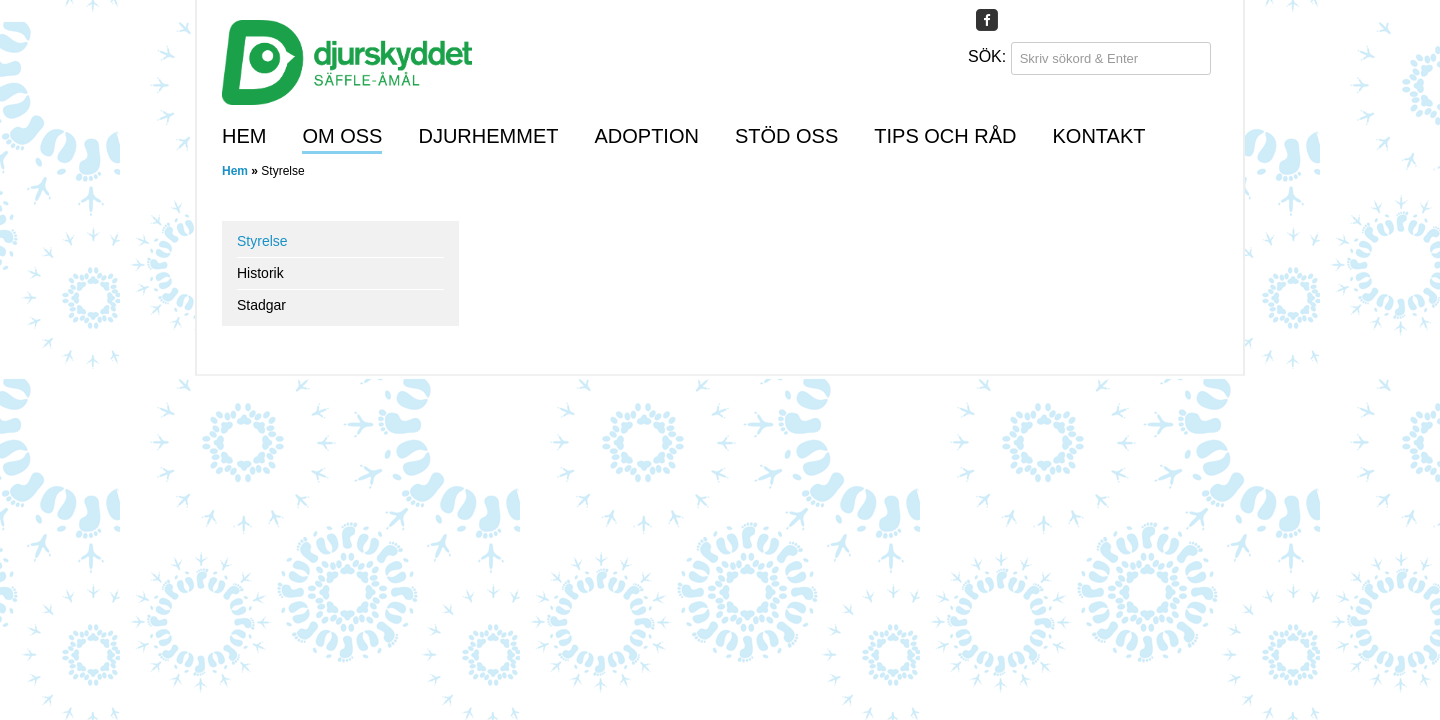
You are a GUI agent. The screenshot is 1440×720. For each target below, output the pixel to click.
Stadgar (261, 305)
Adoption (646, 136)
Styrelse (262, 241)
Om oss (342, 136)
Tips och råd (945, 136)
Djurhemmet (488, 136)
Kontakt (1099, 136)
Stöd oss (786, 136)
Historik (260, 273)
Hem (244, 136)
